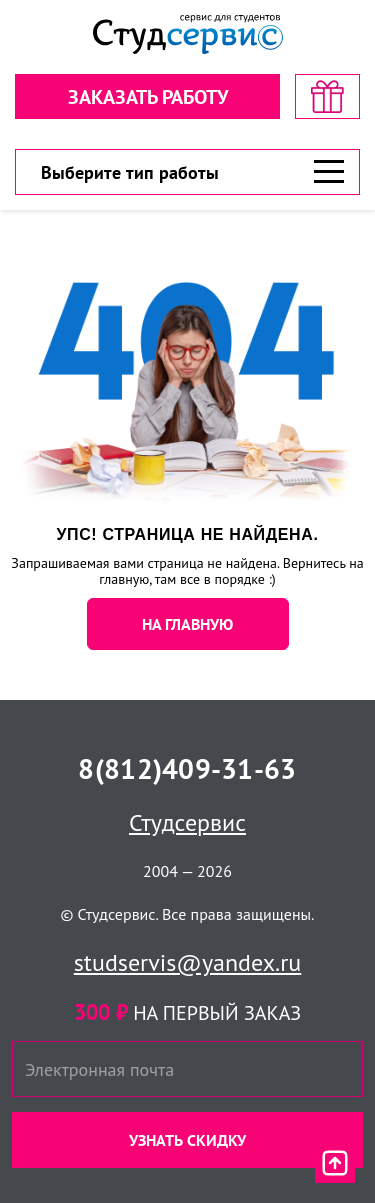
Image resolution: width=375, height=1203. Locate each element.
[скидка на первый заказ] (327, 96)
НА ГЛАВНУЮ (187, 624)
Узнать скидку (187, 1140)
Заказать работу (148, 97)
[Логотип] (188, 34)
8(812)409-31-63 (187, 768)
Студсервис (187, 822)
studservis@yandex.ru (188, 962)
